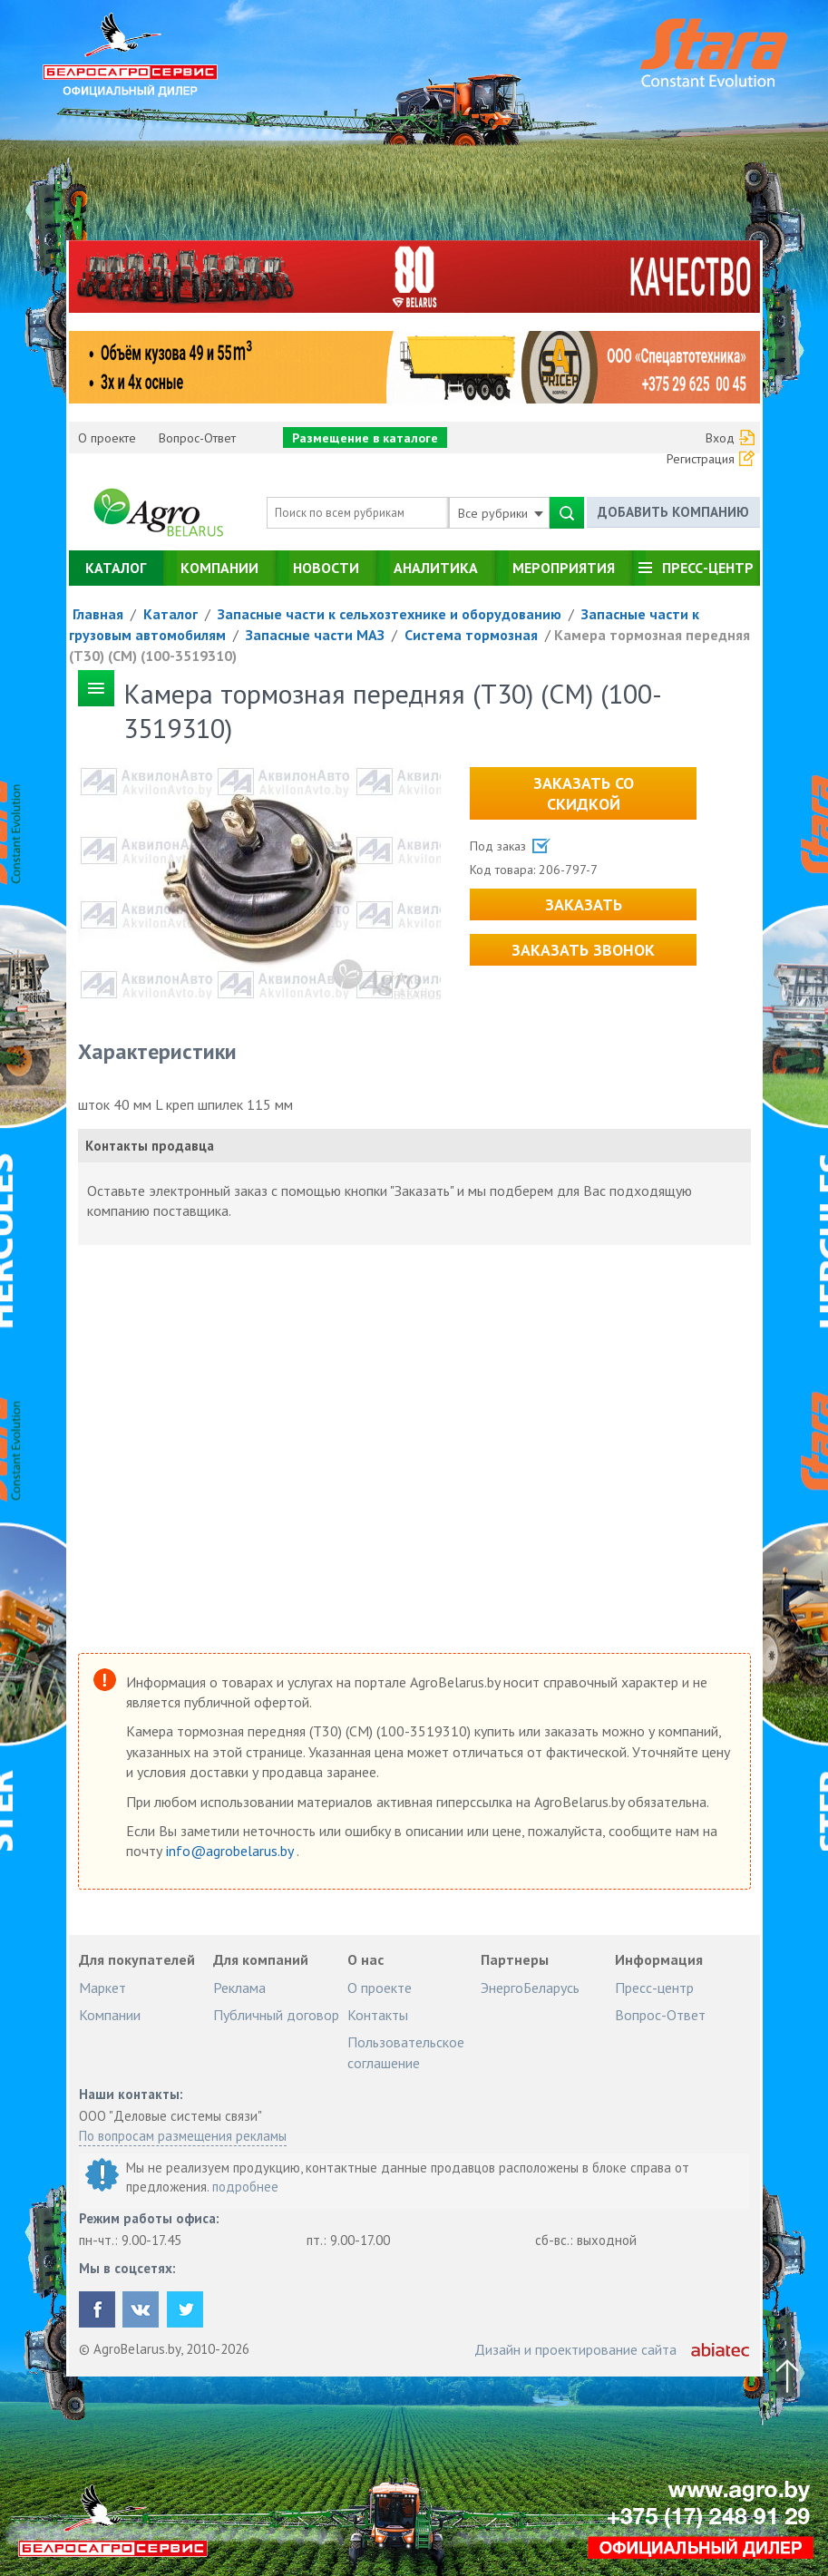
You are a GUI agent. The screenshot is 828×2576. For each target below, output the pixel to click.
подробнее (245, 2186)
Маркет (102, 1987)
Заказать (583, 904)
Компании (219, 568)
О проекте (107, 438)
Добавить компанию (673, 511)
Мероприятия (563, 568)
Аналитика (436, 568)
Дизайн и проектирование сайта (575, 2349)
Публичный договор (276, 2015)
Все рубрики (500, 513)
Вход (720, 438)
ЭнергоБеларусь (530, 1987)
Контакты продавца (149, 1145)
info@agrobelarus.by (231, 1851)
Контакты (377, 2015)
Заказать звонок (583, 949)
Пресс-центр (708, 568)
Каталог (115, 568)
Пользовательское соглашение (405, 2052)
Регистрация (701, 459)
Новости (326, 568)
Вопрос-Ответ (197, 438)
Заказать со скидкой (583, 793)
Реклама (239, 1987)
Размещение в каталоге (365, 438)
